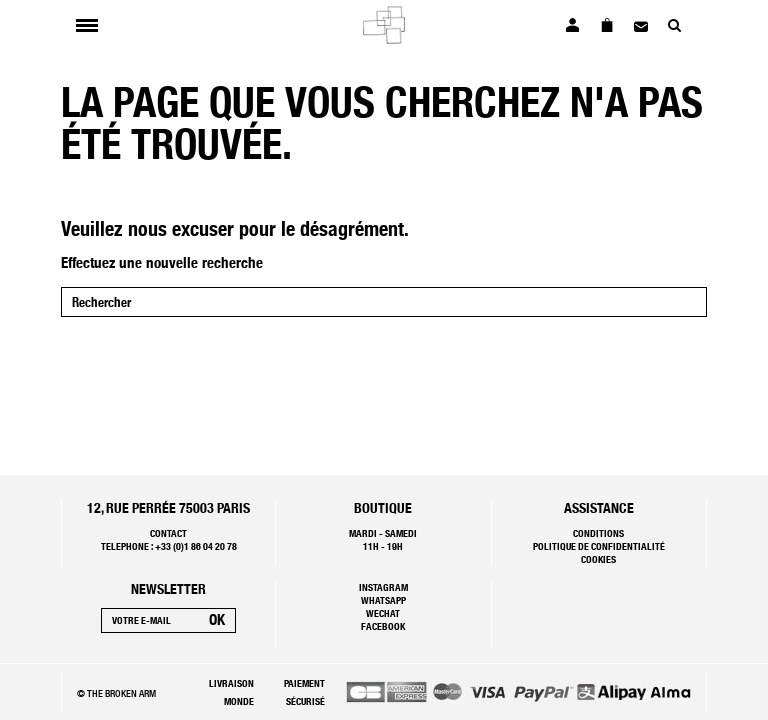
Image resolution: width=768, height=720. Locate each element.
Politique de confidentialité (599, 546)
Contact (168, 533)
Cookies (598, 559)
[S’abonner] (217, 620)
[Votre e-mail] (150, 620)
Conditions (598, 533)
